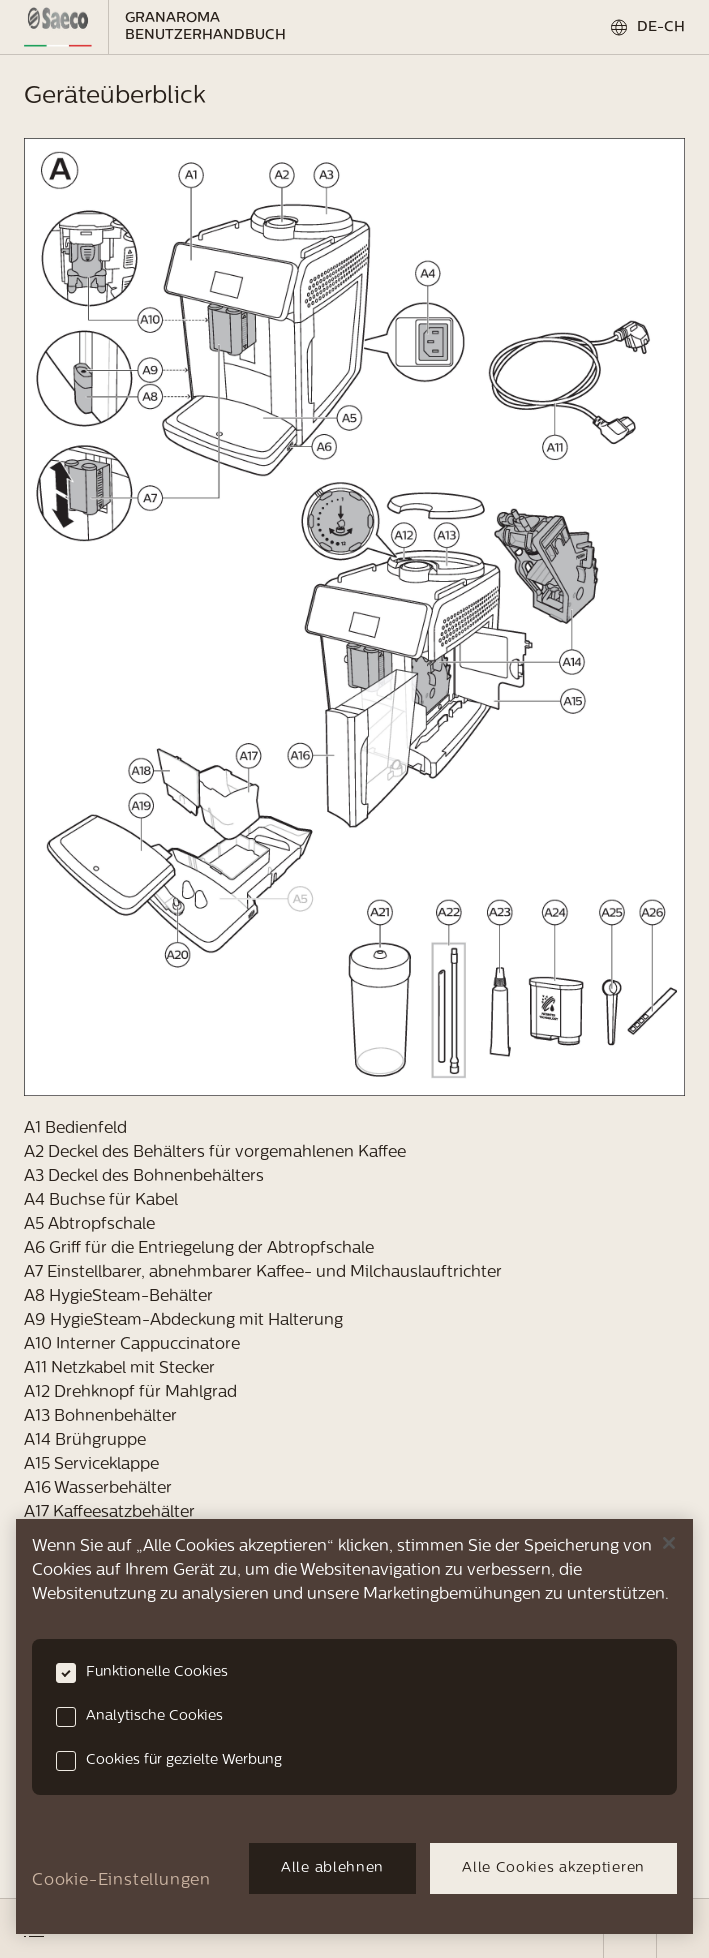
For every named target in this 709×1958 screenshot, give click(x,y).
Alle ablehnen (332, 1868)
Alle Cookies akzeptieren (553, 1868)
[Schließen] (669, 1543)
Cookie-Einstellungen (121, 1881)
